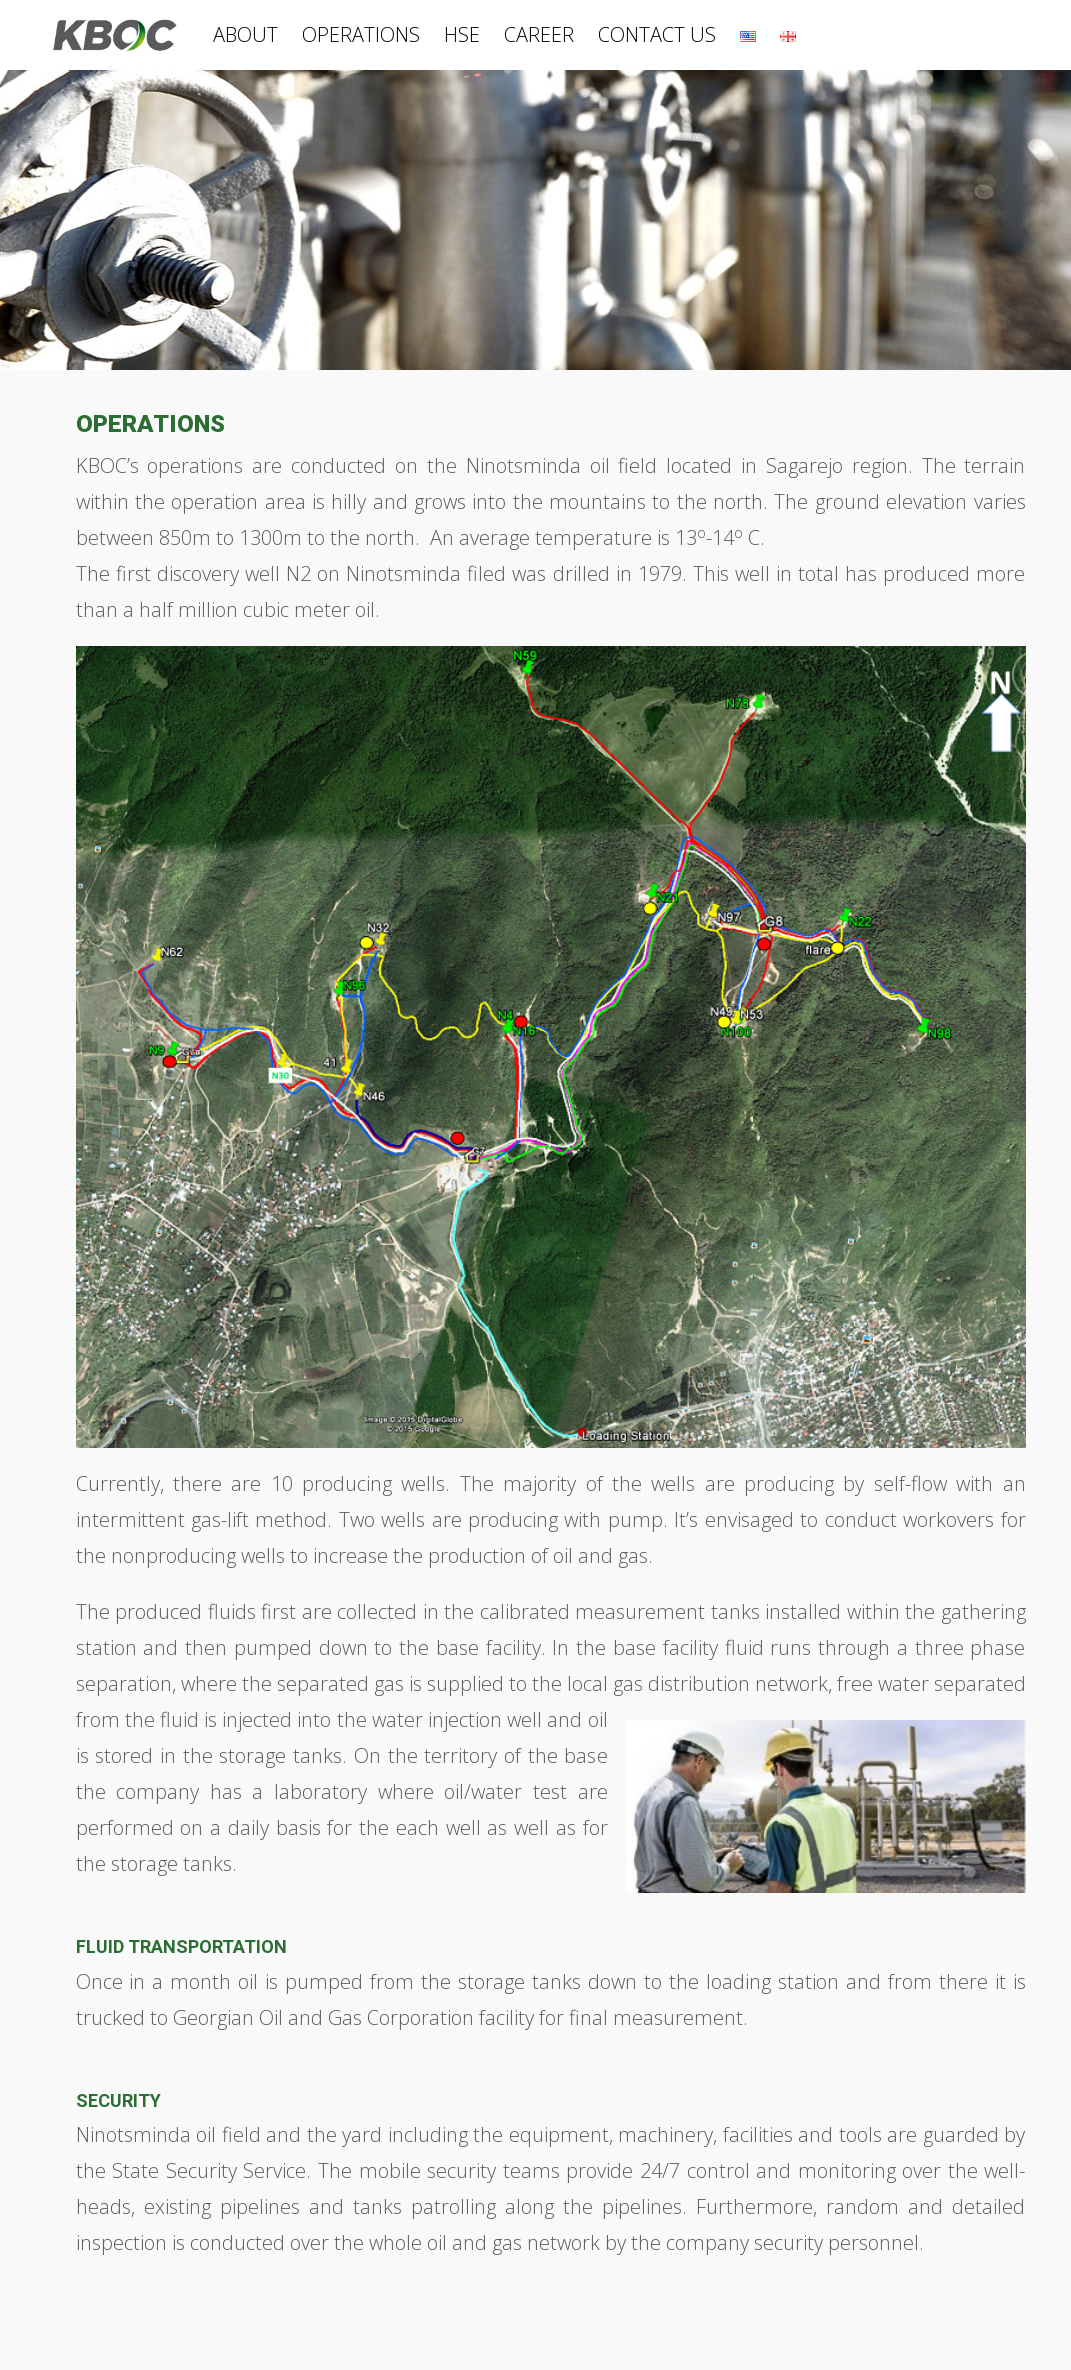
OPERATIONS (361, 34)
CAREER (539, 34)
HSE (462, 34)
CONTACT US (657, 34)
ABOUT (245, 34)
